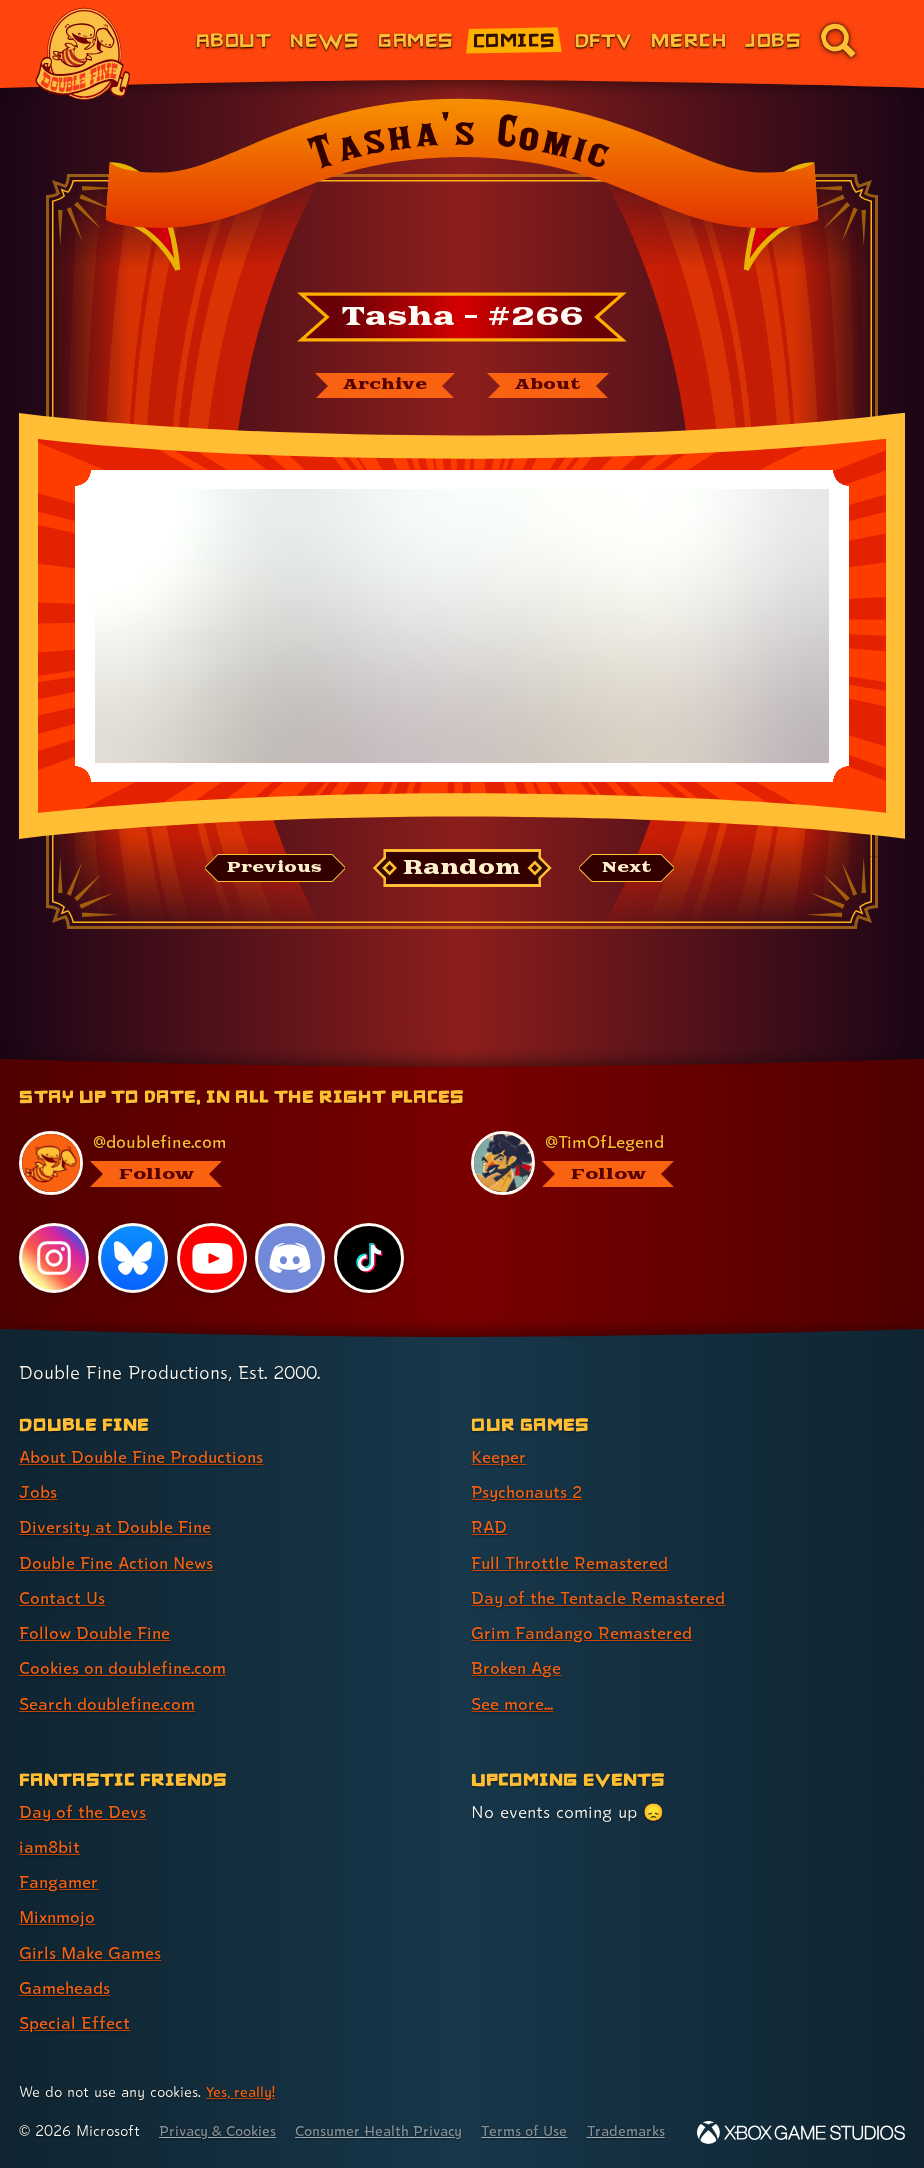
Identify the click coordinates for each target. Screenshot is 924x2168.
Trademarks (647, 2105)
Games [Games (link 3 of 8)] (415, 39)
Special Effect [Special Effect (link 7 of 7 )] (74, 1997)
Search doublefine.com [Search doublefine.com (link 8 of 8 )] (109, 1679)
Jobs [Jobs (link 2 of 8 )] (38, 1469)
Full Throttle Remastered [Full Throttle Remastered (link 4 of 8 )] (571, 1539)
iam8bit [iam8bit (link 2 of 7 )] (50, 1822)
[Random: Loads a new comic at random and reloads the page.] (462, 869)
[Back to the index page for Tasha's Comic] (462, 191)
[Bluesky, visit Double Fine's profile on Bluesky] (133, 1236)
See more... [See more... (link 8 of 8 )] (512, 1679)
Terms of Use (542, 2105)
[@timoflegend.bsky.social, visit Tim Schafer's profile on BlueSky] (676, 1141)
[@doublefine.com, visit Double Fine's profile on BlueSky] (224, 1141)
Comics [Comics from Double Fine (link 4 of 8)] (514, 39)
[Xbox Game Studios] (801, 2132)
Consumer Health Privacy (390, 2105)
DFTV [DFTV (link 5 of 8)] (603, 39)
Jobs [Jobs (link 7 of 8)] (773, 39)
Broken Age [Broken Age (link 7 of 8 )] (517, 1644)
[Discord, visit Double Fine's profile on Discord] (291, 1236)
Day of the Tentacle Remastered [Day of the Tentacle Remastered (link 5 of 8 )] (600, 1574)
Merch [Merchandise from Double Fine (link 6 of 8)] (688, 39)
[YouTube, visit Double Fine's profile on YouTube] (212, 1236)
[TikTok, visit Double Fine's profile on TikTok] (369, 1236)
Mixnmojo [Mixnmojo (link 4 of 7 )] (59, 1892)
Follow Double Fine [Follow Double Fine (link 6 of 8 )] (96, 1609)
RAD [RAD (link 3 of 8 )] (489, 1504)
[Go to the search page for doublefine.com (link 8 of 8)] (838, 40)
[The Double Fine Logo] (83, 54)
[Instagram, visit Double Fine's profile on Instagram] (54, 1236)
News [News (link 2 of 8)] (324, 39)
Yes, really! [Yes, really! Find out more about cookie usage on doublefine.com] (242, 2066)
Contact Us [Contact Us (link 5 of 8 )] (62, 1574)
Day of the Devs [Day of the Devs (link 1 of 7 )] (83, 1787)
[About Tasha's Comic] (550, 386)
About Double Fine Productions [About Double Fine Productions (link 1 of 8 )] (144, 1434)
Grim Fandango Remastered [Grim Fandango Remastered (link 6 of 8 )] (583, 1609)
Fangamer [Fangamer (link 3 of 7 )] (59, 1857)
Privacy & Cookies (221, 2105)
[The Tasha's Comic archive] (383, 386)
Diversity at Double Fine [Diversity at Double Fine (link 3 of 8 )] (116, 1504)
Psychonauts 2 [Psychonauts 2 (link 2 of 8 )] (529, 1469)
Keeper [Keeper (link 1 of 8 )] (498, 1434)
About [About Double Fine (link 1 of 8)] (233, 39)
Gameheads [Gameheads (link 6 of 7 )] (65, 1962)
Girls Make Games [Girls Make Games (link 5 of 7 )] (91, 1927)
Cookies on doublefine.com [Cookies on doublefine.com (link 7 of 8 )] (125, 1644)
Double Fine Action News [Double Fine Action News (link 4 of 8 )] (119, 1539)
